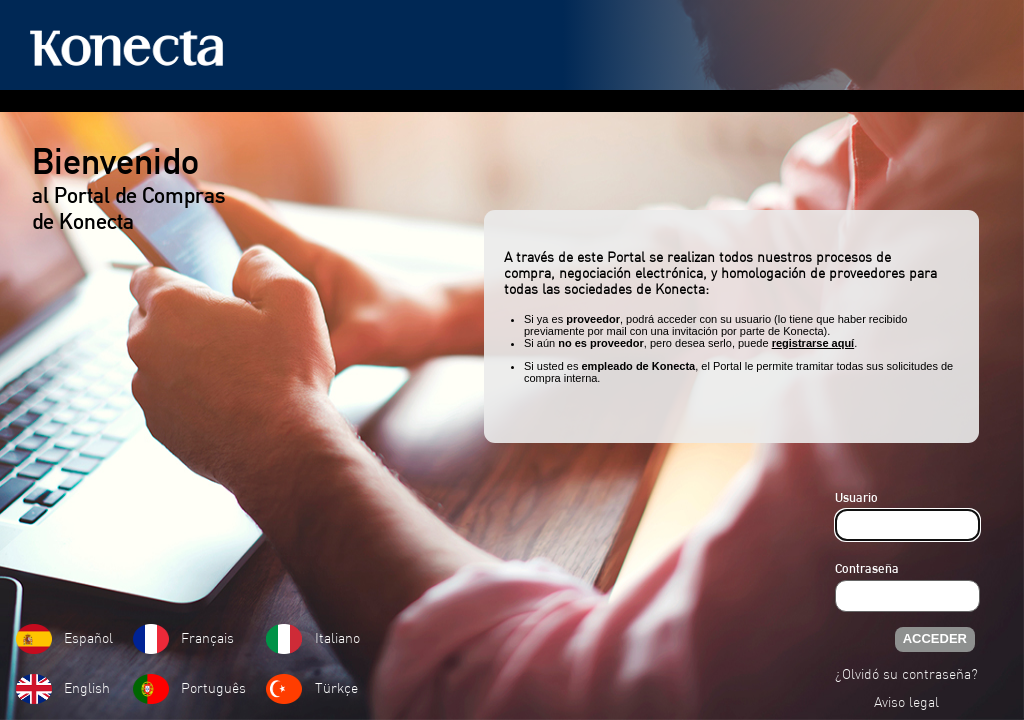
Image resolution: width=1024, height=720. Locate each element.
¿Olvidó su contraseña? (906, 675)
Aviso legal (906, 703)
